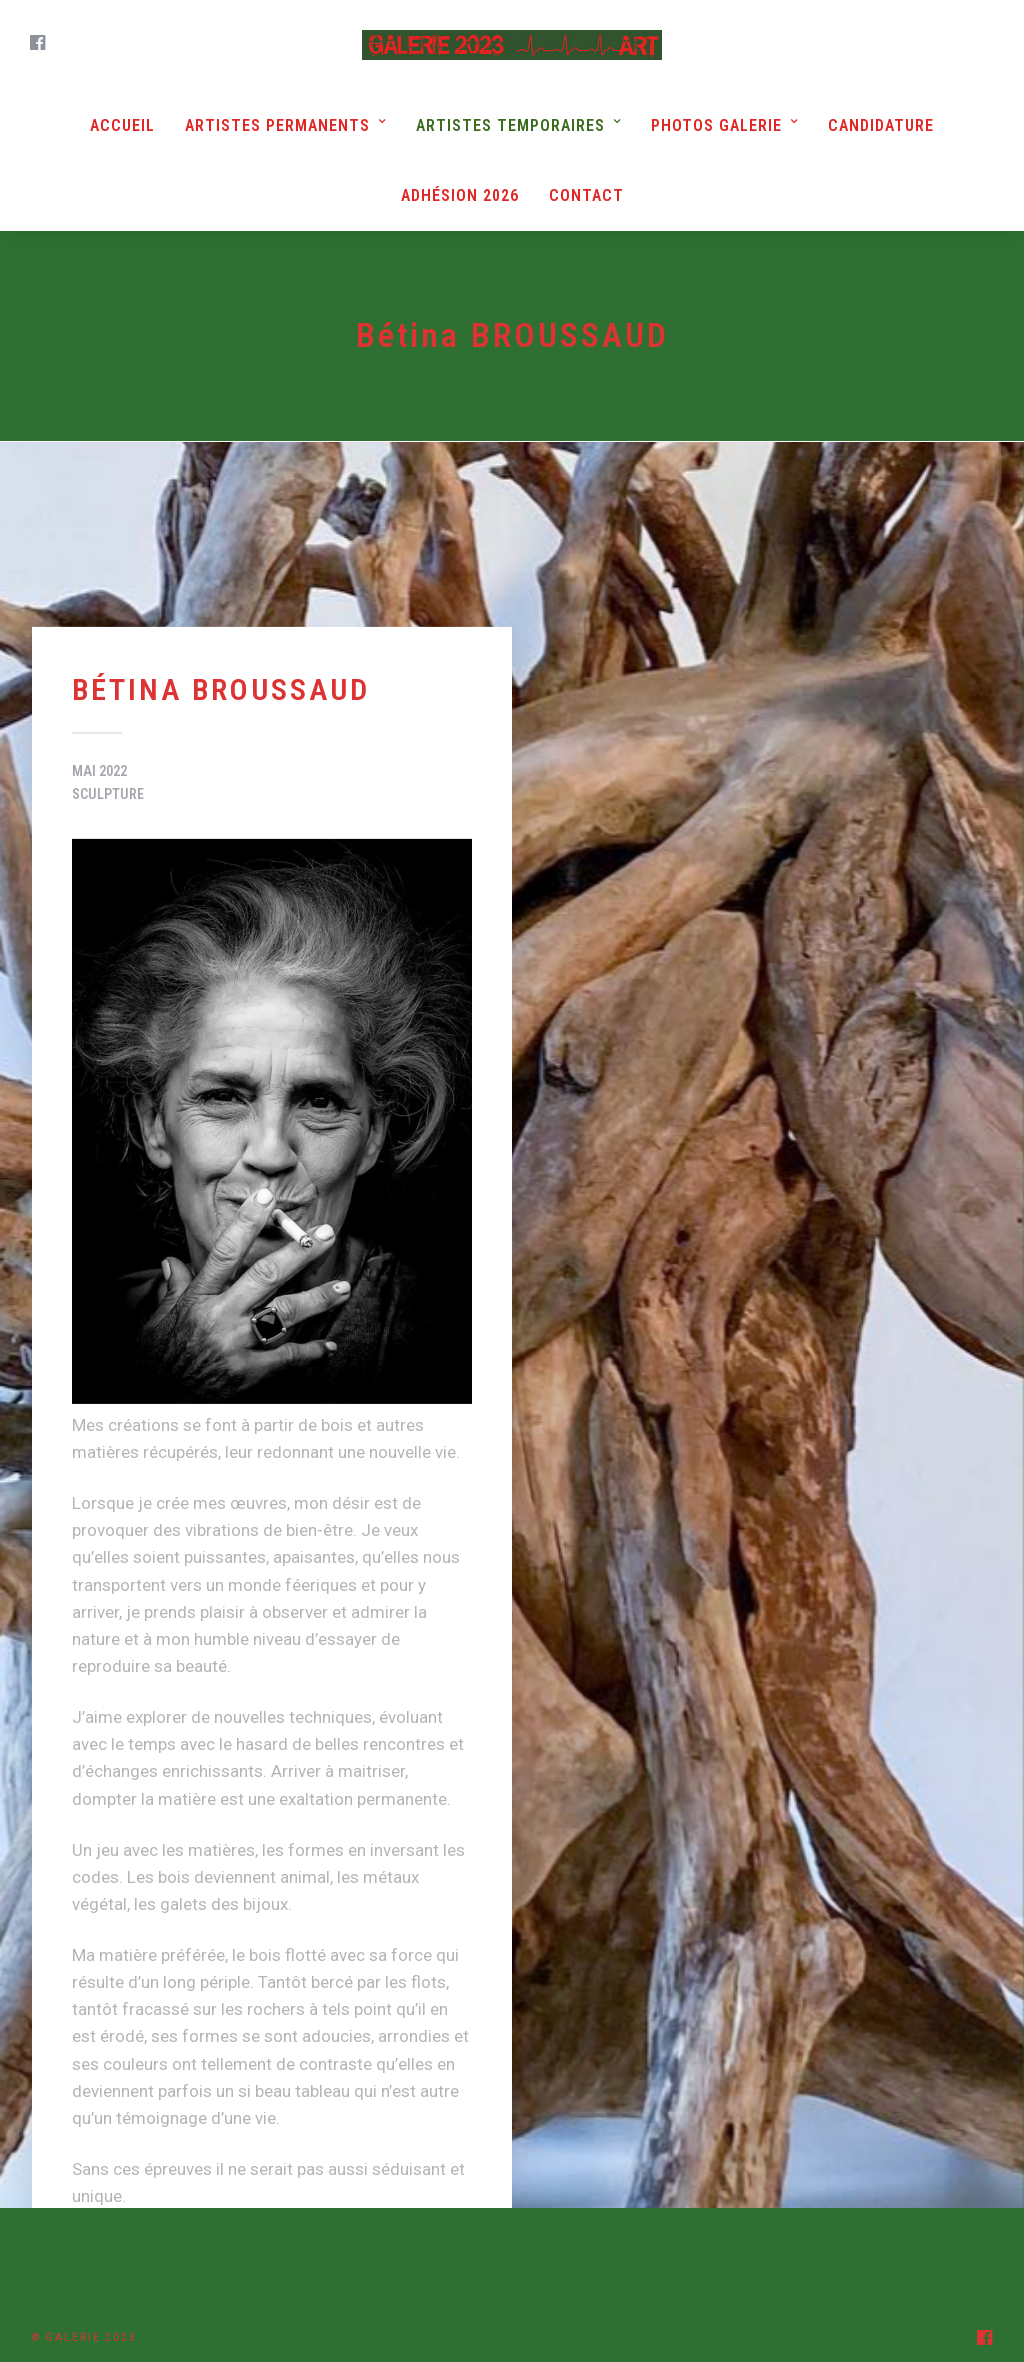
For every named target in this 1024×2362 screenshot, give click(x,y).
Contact (586, 195)
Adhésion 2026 (460, 195)
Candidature (881, 125)
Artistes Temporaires (510, 125)
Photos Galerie (716, 125)
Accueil (122, 125)
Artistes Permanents (277, 125)
